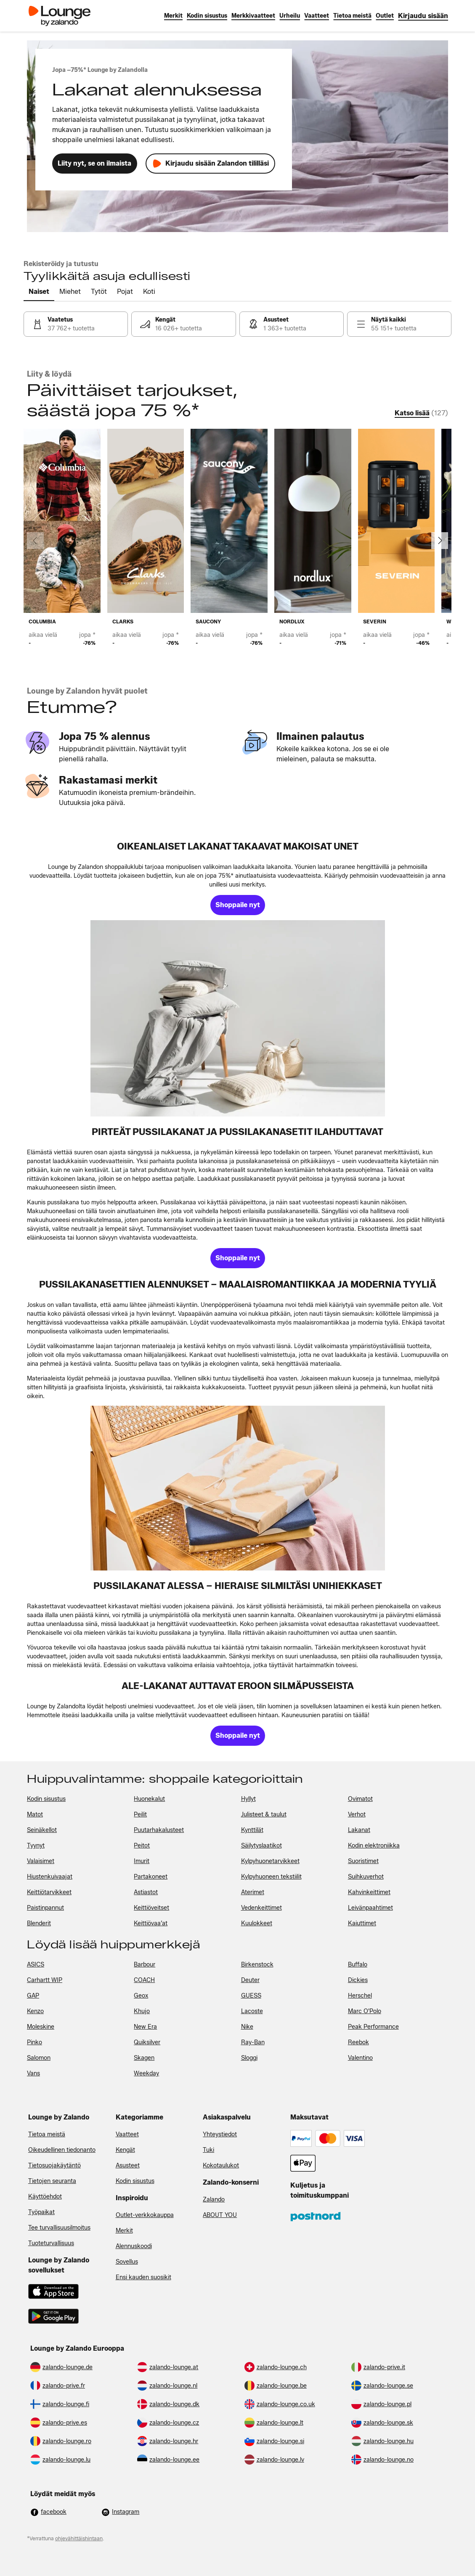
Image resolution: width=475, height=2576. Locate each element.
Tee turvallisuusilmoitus (59, 2227)
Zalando (214, 2199)
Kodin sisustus (135, 2181)
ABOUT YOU (220, 2215)
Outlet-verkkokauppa (145, 2215)
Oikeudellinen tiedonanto (62, 2150)
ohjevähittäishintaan (79, 2538)
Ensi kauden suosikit (143, 2277)
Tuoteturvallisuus (51, 2243)
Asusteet (128, 2165)
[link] (423, 16)
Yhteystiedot (220, 2134)
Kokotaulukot (221, 2165)
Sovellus (127, 2261)
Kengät (125, 2150)
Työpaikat (41, 2212)
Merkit (124, 2230)
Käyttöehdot (45, 2196)
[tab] (39, 292)
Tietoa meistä (46, 2134)
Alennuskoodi (134, 2246)
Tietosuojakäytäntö (54, 2165)
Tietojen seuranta (52, 2181)
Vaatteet (127, 2134)
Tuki (208, 2150)
